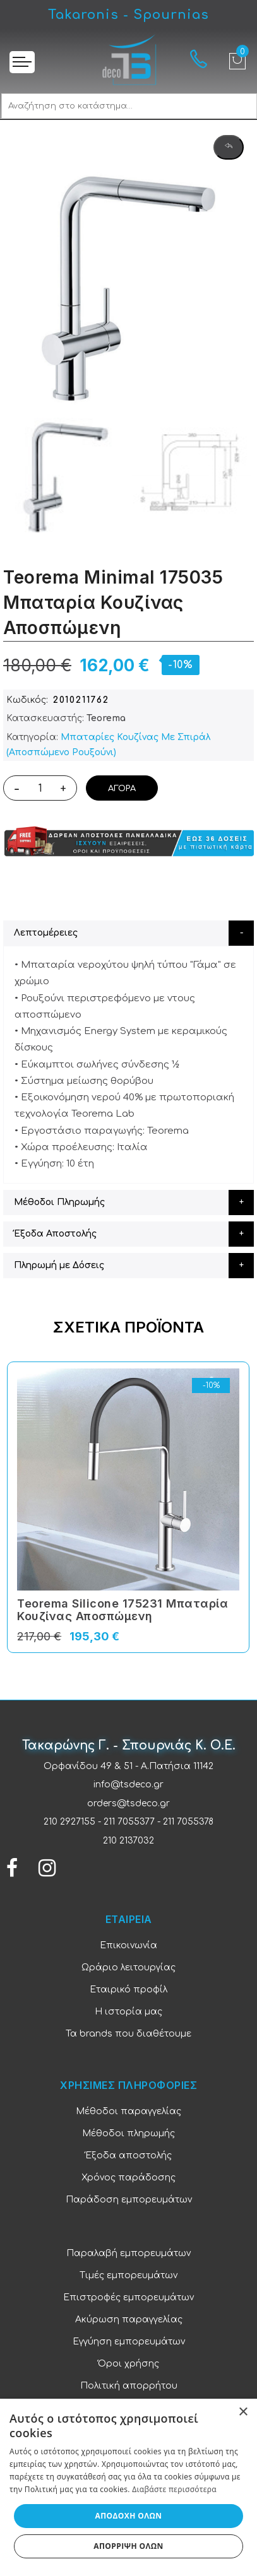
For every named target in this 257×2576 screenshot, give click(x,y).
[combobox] (129, 106)
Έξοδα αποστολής (128, 2155)
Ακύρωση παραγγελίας (128, 2319)
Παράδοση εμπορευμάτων (129, 2199)
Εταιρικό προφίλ (128, 1989)
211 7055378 (188, 1821)
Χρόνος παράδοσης (128, 2177)
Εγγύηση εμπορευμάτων (129, 2341)
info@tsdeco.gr (128, 1784)
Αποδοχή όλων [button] (128, 2515)
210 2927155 (69, 1821)
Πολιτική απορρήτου (128, 2386)
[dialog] (128, 2487)
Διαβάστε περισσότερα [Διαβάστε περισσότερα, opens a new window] (174, 2489)
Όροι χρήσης (128, 2363)
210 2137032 (128, 1840)
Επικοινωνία (128, 1945)
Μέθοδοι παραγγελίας (128, 2111)
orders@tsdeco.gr (128, 1803)
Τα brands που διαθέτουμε (128, 2033)
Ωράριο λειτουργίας (128, 1967)
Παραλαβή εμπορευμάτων (128, 2253)
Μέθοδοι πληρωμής (128, 2133)
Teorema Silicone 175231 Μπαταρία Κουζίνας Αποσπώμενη (122, 1610)
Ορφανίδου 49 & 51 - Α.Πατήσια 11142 (128, 1766)
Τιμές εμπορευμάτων (128, 2275)
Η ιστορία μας (128, 2011)
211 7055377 (129, 1821)
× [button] (243, 2412)
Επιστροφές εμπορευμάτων (128, 2297)
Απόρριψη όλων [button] (128, 2546)
